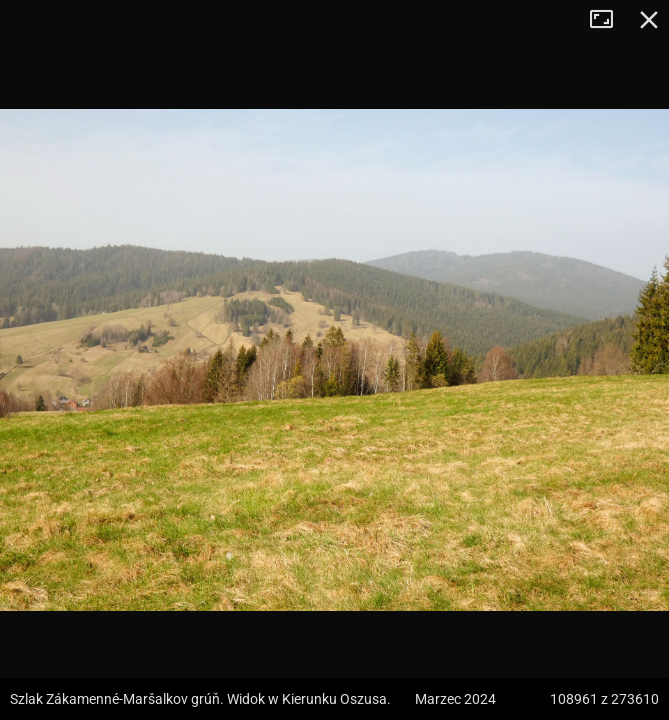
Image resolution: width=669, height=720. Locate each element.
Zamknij (649, 20)
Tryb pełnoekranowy (609, 20)
